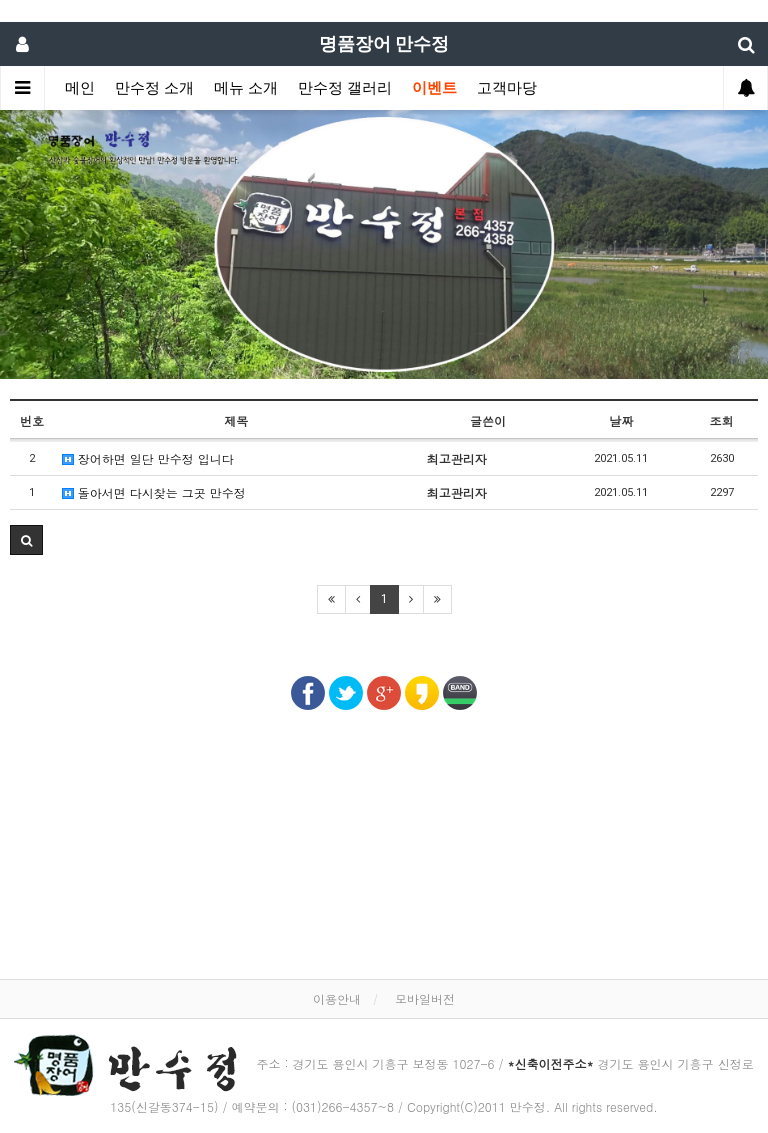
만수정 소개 (154, 88)
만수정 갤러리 (345, 88)
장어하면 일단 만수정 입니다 (148, 458)
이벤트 (434, 88)
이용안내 (337, 998)
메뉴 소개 (246, 88)
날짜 (621, 420)
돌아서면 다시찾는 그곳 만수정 (154, 492)
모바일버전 (425, 998)
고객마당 (507, 88)
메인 (80, 88)
